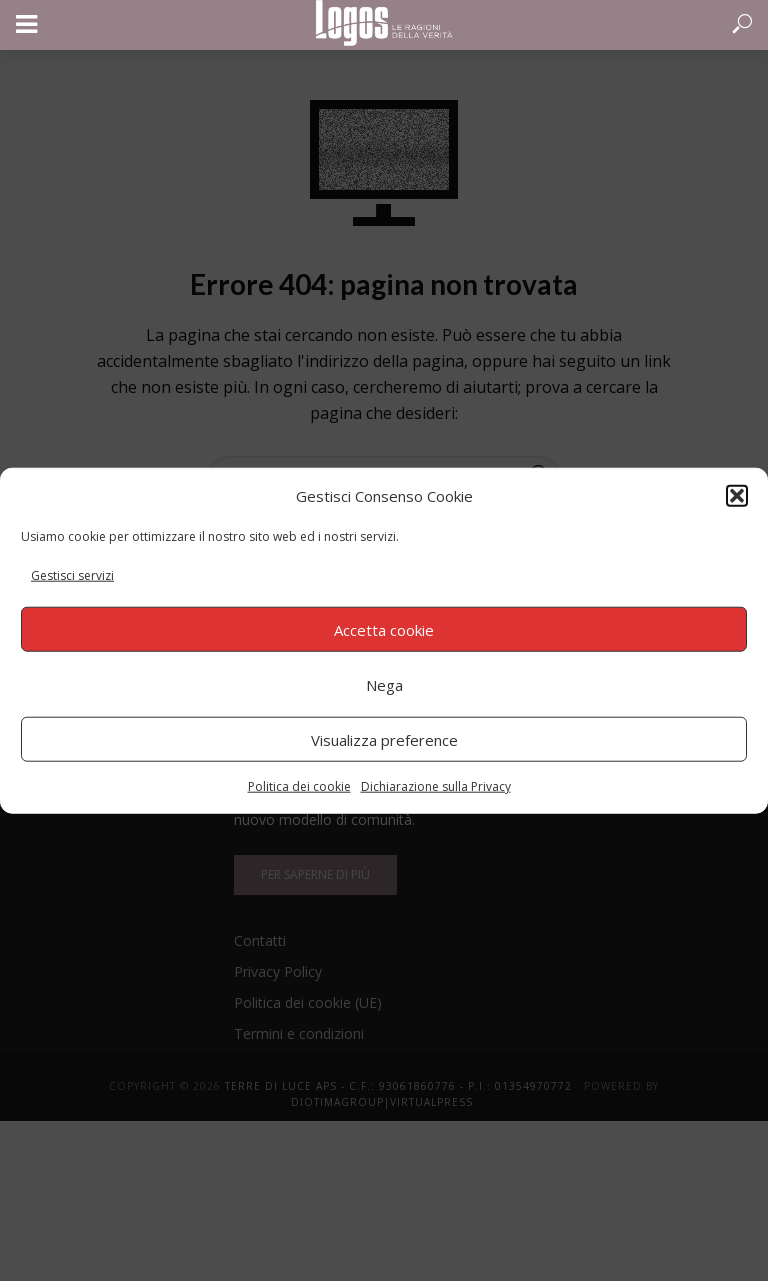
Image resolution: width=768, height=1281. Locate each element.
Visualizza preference (384, 739)
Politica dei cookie (299, 786)
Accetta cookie (384, 629)
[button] (737, 495)
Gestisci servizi (72, 575)
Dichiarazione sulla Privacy (436, 786)
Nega (384, 684)
